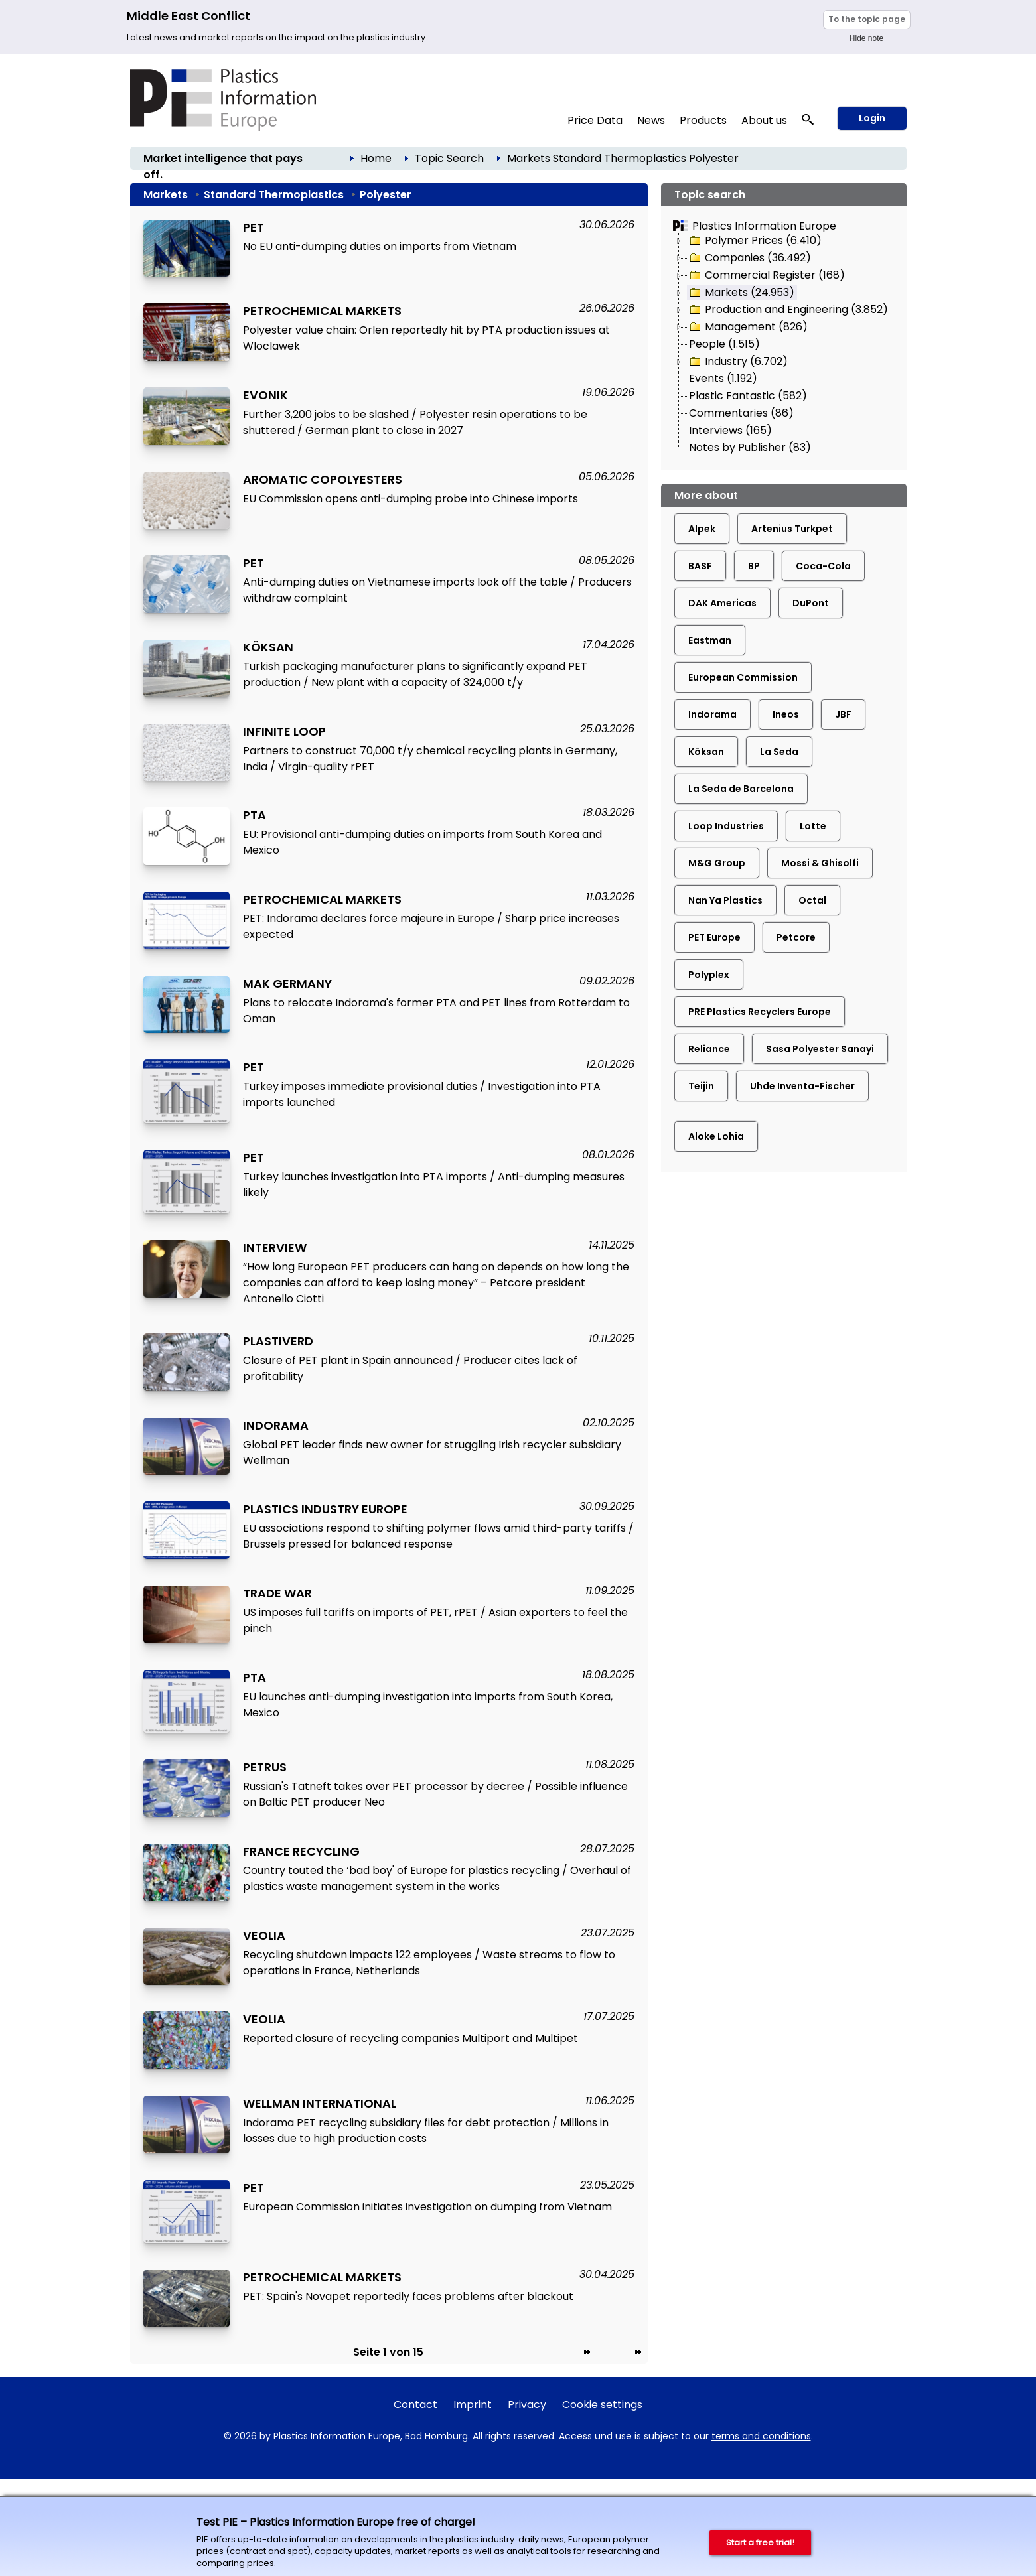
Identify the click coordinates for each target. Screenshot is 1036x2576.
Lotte (813, 826)
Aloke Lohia (716, 1136)
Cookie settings (602, 2404)
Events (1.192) (723, 378)
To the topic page (866, 19)
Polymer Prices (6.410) (755, 241)
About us (764, 120)
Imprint (472, 2404)
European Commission (743, 677)
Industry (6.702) (738, 362)
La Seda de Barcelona (741, 788)
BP (754, 566)
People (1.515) (724, 344)
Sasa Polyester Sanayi (820, 1048)
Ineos (786, 714)
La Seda (779, 751)
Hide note (866, 38)
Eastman (709, 640)
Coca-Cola (823, 566)
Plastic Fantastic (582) (748, 395)
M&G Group (716, 863)
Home (376, 158)
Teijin (701, 1086)
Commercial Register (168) (766, 275)
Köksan (706, 751)
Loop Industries (726, 826)
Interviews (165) (730, 430)
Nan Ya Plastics (725, 900)
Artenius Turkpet (792, 528)
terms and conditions (761, 2436)
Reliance (709, 1048)
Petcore (796, 937)
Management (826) (748, 327)
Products (703, 120)
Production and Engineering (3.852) (788, 310)
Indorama (712, 714)
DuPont (810, 603)
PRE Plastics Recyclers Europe (759, 1011)
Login (872, 118)
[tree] (783, 345)
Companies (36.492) (749, 258)
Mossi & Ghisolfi (820, 863)
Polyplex (708, 974)
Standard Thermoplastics (619, 158)
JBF (843, 714)
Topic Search (449, 158)
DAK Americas (722, 603)
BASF (700, 566)
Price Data (595, 120)
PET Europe (714, 937)
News (651, 120)
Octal (812, 900)
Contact (415, 2404)
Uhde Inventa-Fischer (802, 1086)
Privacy (527, 2404)
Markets (528, 158)
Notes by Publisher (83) (750, 447)
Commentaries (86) (741, 413)
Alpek (701, 528)
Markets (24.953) (741, 293)
